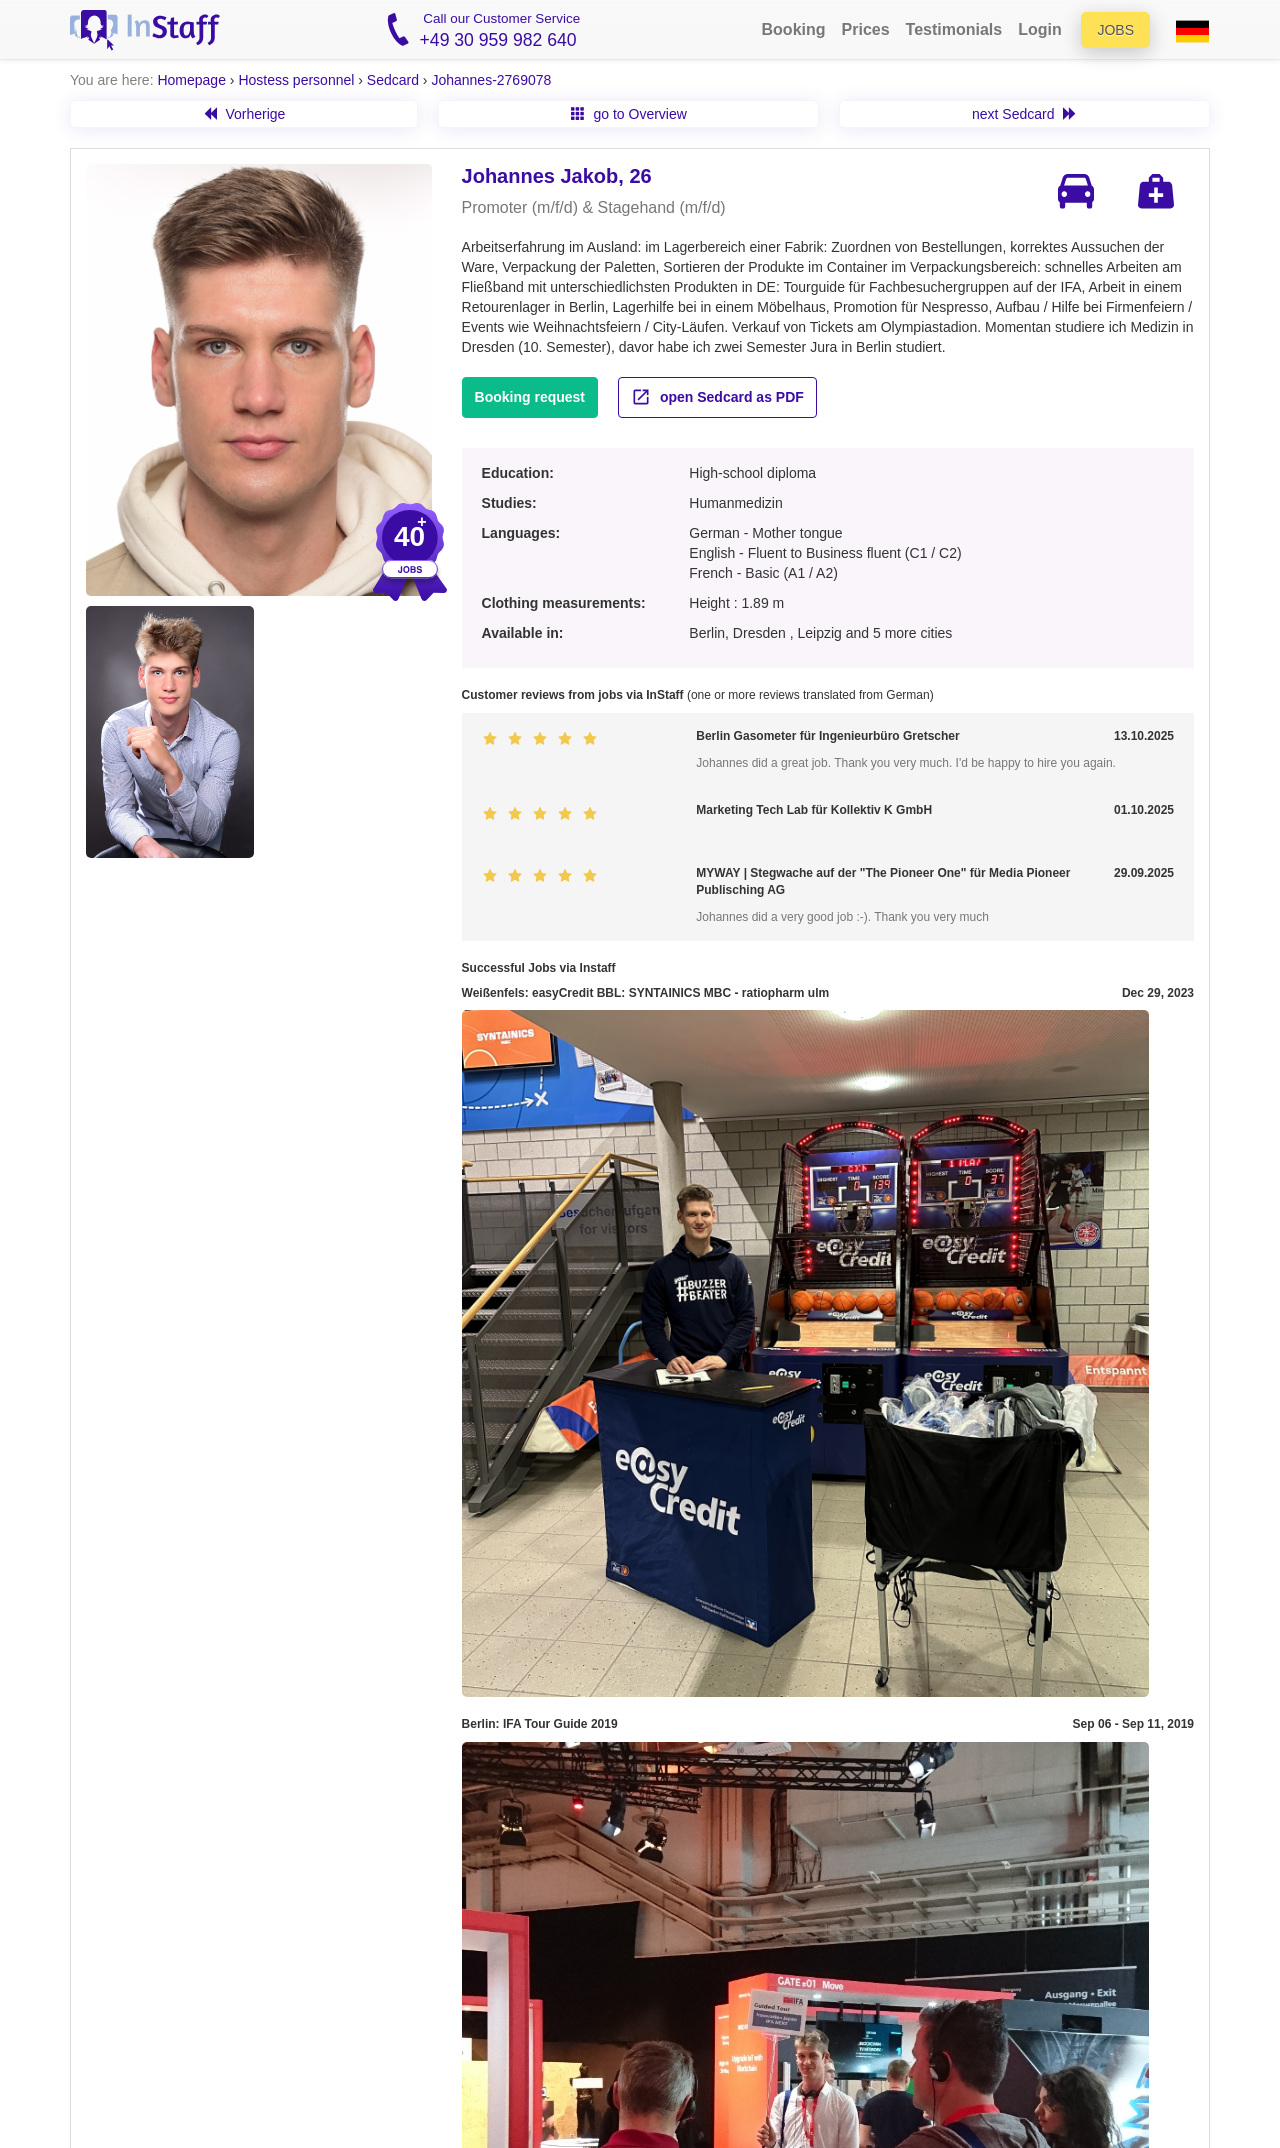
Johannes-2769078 (491, 80)
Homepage (191, 80)
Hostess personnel (296, 80)
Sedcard (393, 80)
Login (1040, 29)
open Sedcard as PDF (717, 397)
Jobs (1115, 30)
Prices (866, 29)
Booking (794, 29)
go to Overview (629, 114)
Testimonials (954, 29)
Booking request (530, 397)
